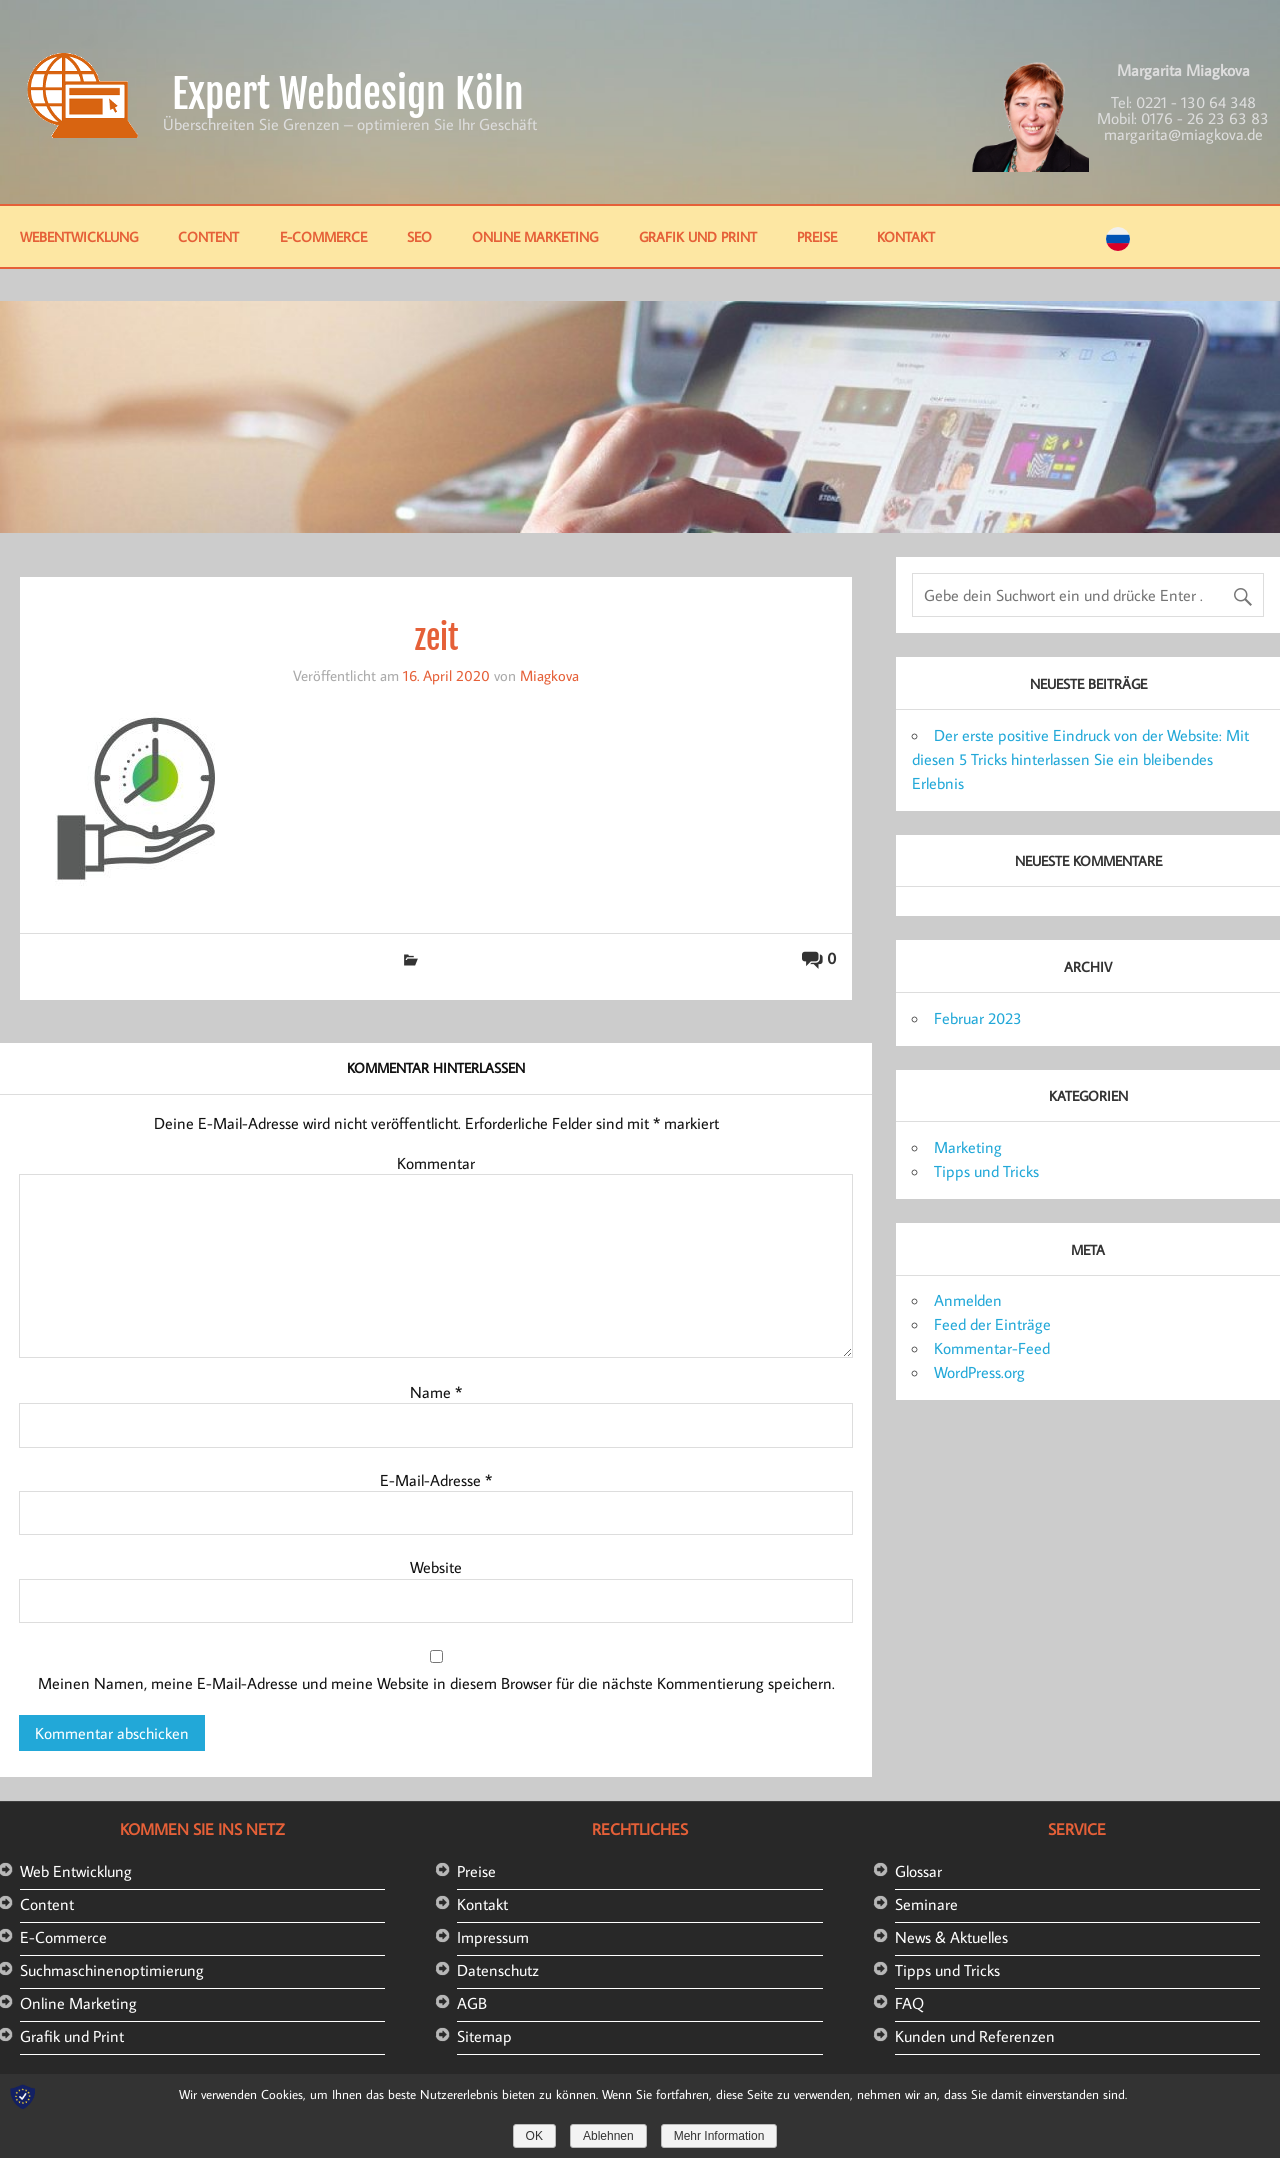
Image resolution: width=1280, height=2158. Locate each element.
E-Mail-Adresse (436, 1480)
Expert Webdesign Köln (348, 94)
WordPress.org (979, 1372)
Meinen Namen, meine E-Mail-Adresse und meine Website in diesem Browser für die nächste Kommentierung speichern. (436, 1683)
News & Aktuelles (951, 1937)
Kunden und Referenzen (975, 2036)
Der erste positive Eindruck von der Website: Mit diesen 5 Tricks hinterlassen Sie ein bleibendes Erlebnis (1080, 759)
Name (436, 1392)
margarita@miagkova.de (1183, 134)
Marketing (968, 1147)
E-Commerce (323, 236)
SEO (419, 236)
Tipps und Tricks (986, 1171)
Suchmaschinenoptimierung (112, 1970)
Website (436, 1567)
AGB (472, 2003)
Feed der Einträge (992, 1324)
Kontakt (906, 236)
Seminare (926, 1904)
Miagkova (549, 675)
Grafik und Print (698, 236)
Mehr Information (719, 2136)
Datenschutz (498, 1970)
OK (534, 2136)
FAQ (909, 2003)
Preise (817, 236)
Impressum (493, 1937)
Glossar (918, 1871)
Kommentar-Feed (992, 1348)
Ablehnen (608, 2136)
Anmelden (968, 1300)
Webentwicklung (79, 236)
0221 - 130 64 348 (1196, 102)
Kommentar (436, 1163)
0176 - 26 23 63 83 (1205, 118)
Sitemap (484, 2036)
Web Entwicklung (76, 1871)
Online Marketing (535, 236)
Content (208, 236)
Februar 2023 (978, 1018)
